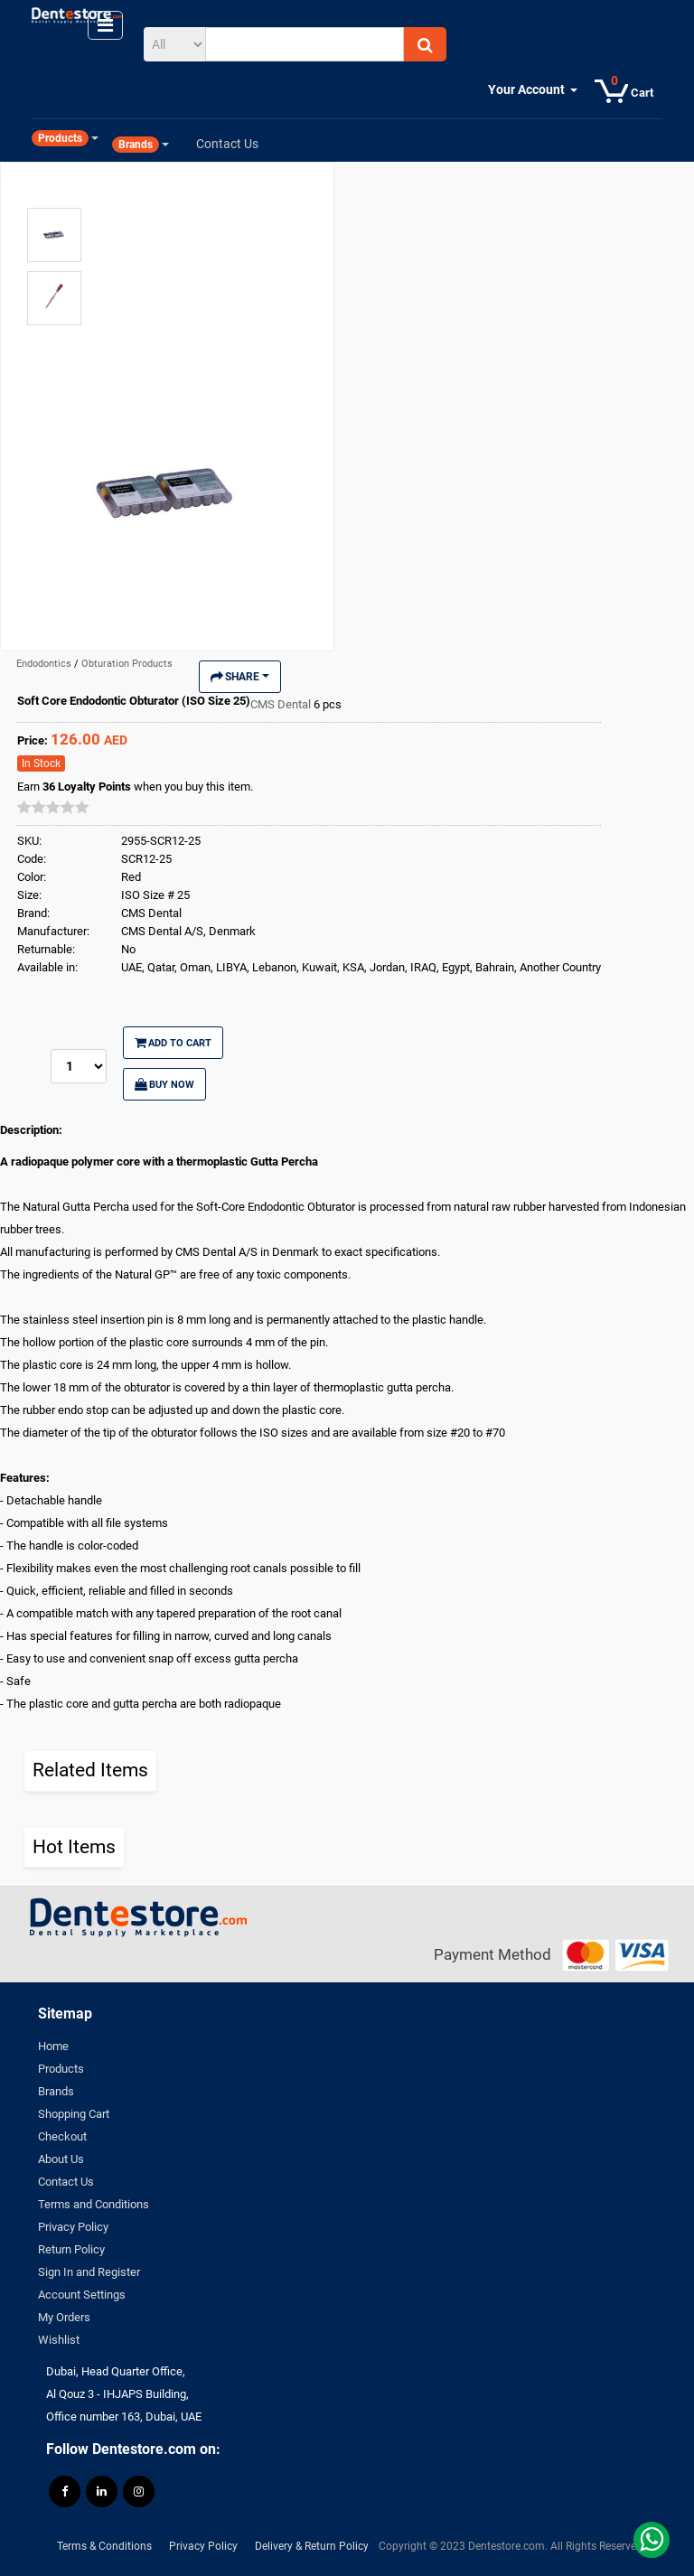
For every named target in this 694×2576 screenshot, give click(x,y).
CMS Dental (282, 704)
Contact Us (66, 2181)
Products (61, 2068)
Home (53, 2046)
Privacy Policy (73, 2227)
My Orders (64, 2317)
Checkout (62, 2136)
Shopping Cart (73, 2114)
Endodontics (45, 664)
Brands (56, 2091)
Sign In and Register (89, 2272)
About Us (61, 2159)
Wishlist (59, 2340)
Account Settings (82, 2294)
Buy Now (164, 1084)
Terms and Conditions (93, 2204)
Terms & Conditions (104, 2546)
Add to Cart (173, 1043)
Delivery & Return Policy (312, 2546)
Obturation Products (127, 664)
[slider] (53, 807)
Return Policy (71, 2249)
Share (240, 677)
